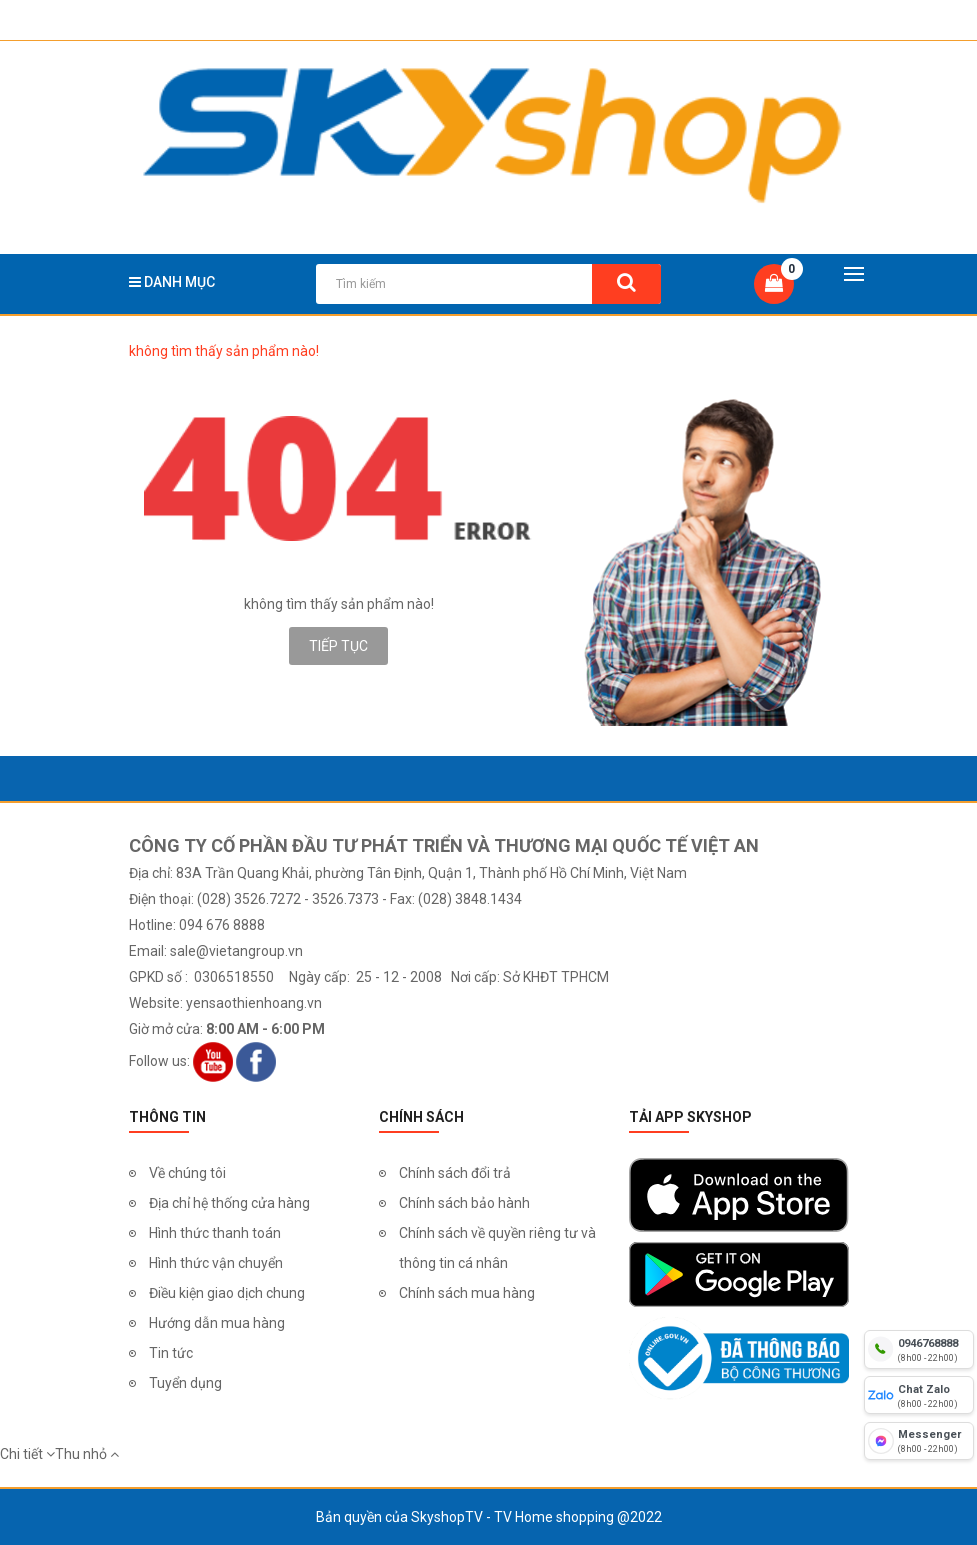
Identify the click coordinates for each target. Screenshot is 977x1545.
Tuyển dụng (185, 1383)
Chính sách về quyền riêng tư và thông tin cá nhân (497, 1248)
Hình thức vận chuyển (216, 1263)
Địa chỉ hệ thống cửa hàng (229, 1203)
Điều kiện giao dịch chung (227, 1293)
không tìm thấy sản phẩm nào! (224, 351)
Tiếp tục (338, 646)
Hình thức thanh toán (215, 1233)
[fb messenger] (919, 1441)
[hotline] (919, 1349)
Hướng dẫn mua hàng (217, 1323)
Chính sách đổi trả (455, 1173)
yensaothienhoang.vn (254, 1003)
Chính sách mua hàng (467, 1293)
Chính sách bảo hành (464, 1203)
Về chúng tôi (187, 1173)
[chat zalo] (919, 1395)
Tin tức (171, 1353)
